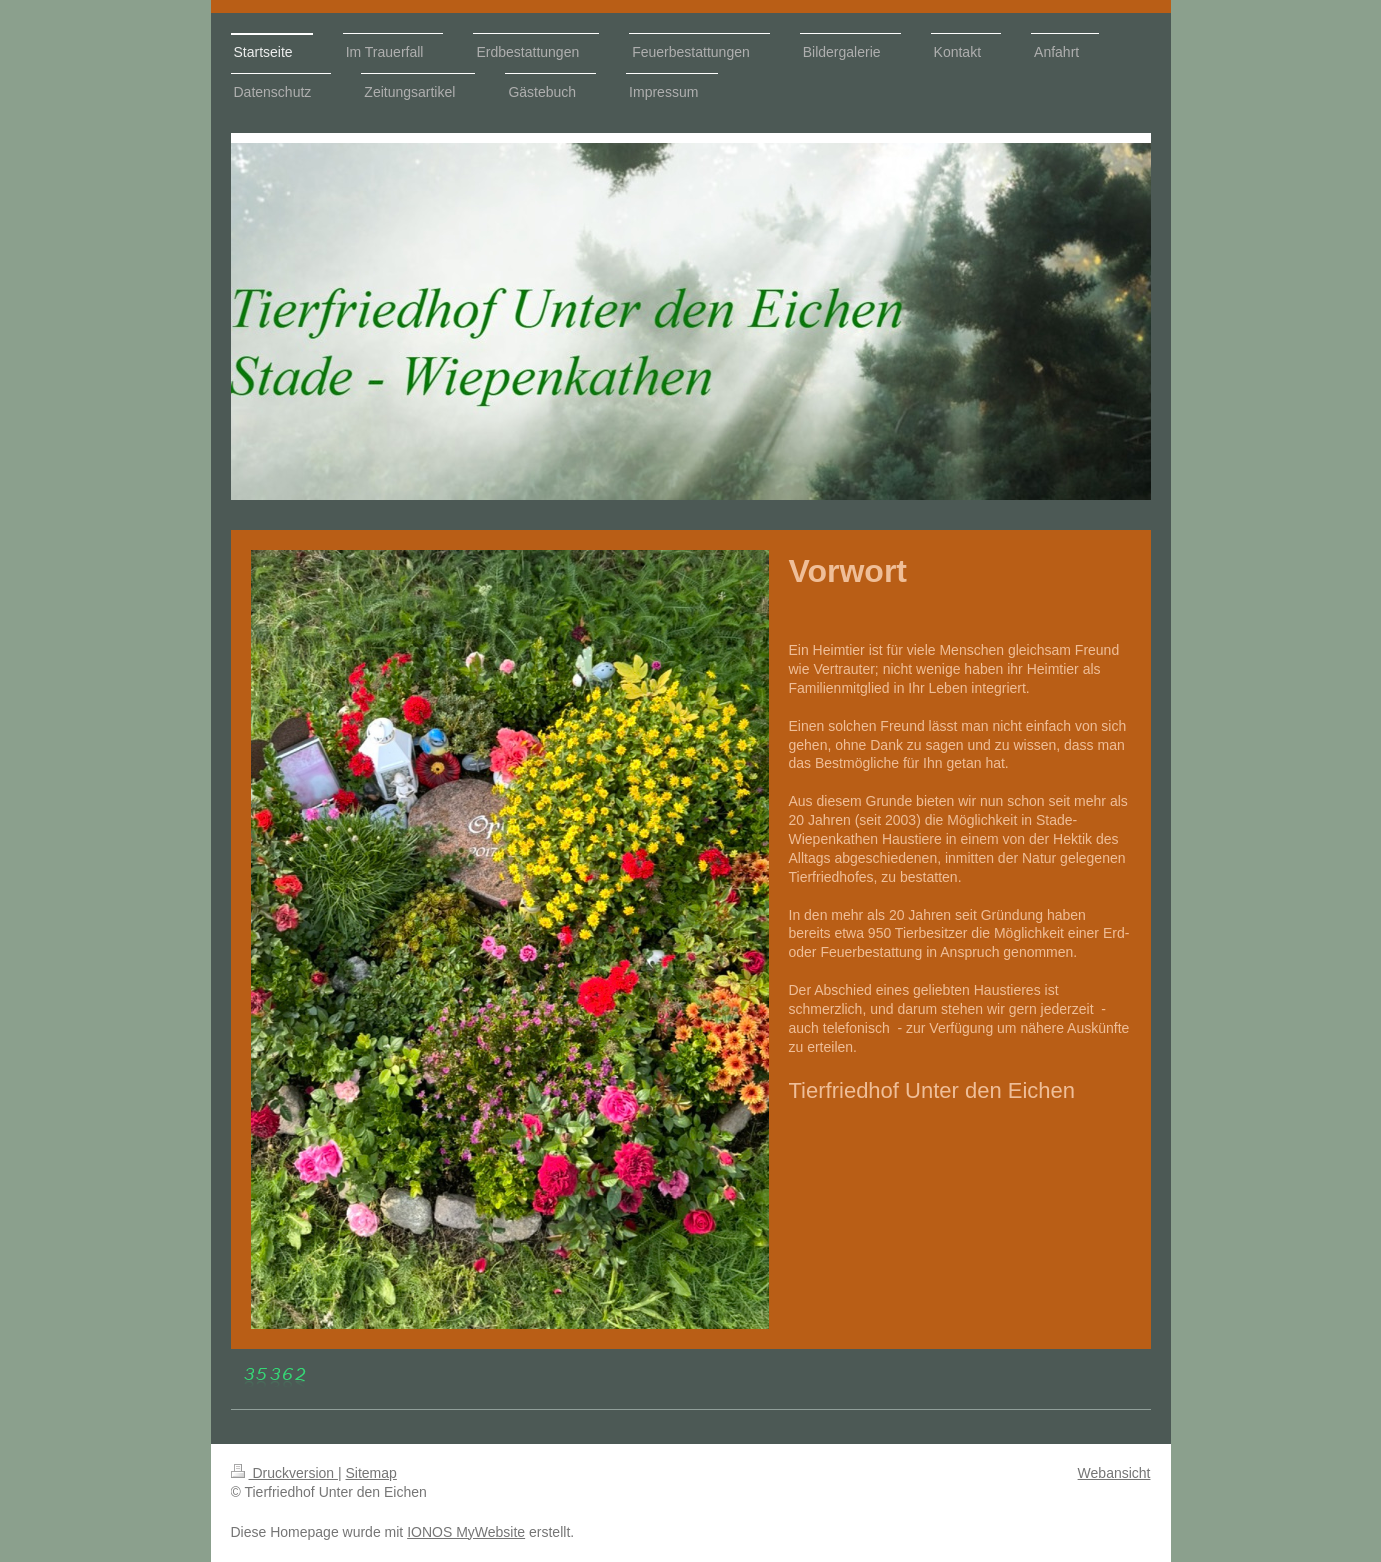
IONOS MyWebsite (466, 1532)
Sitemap (371, 1473)
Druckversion (284, 1473)
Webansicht (1114, 1473)
